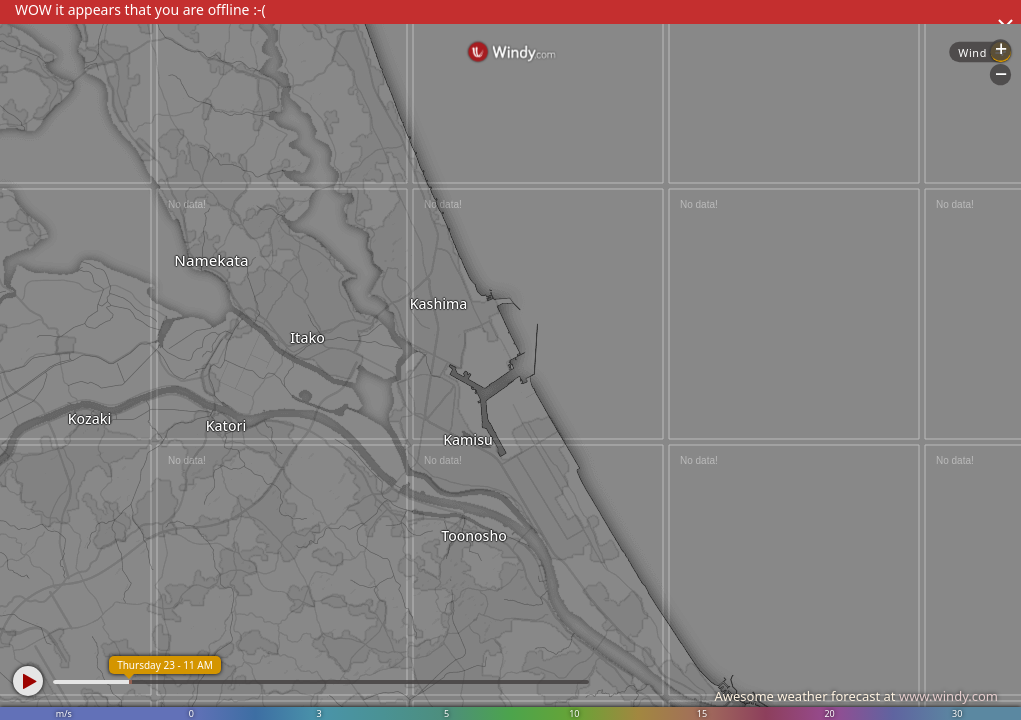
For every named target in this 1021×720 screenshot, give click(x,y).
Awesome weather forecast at (856, 696)
